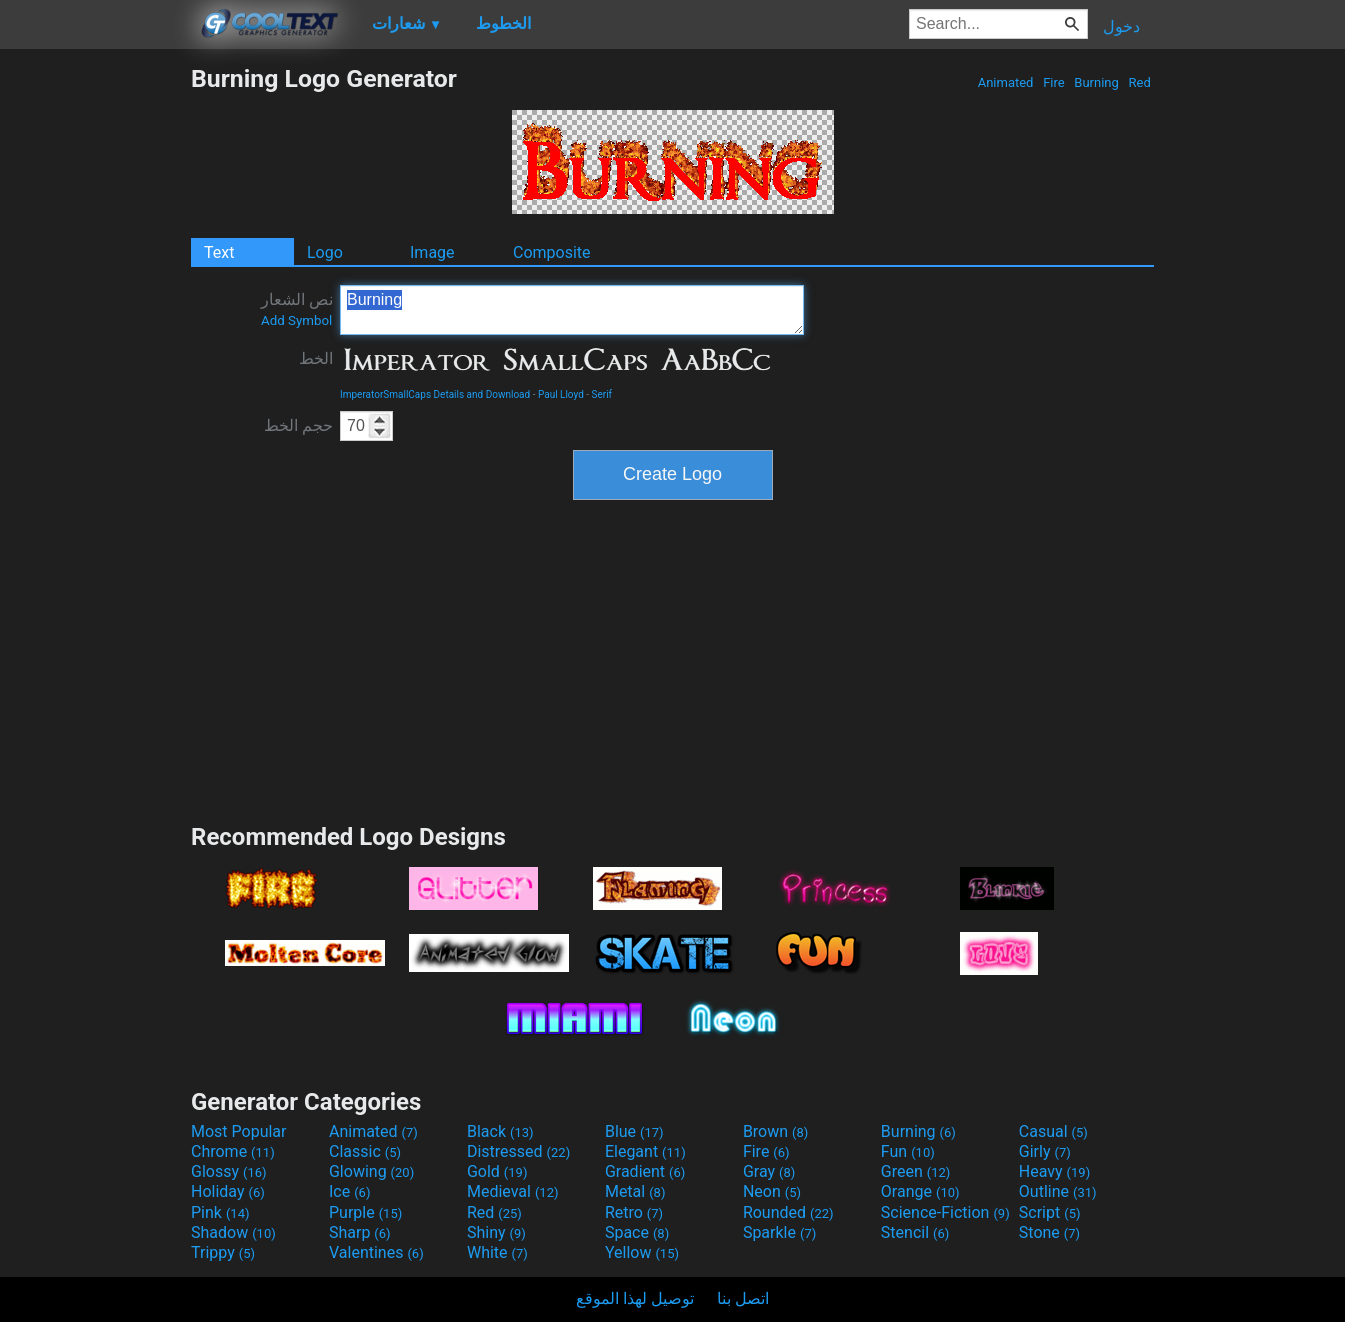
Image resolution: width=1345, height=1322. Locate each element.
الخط (316, 358)
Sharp (360, 1232)
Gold (497, 1171)
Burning (1096, 82)
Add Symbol (296, 320)
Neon (772, 1191)
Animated (1005, 82)
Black (500, 1131)
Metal (635, 1191)
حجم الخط (298, 425)
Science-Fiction (945, 1212)
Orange (920, 1191)
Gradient (645, 1171)
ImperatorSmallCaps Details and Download (435, 394)
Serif (602, 394)
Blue (634, 1131)
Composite (552, 252)
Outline (1058, 1191)
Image (432, 252)
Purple (365, 1212)
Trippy (223, 1252)
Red (1139, 82)
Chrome (233, 1151)
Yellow (642, 1252)
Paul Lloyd (561, 394)
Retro (634, 1212)
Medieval (513, 1191)
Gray (769, 1171)
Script (1050, 1212)
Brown (775, 1131)
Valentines (376, 1252)
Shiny (496, 1232)
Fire (1054, 82)
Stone (1049, 1232)
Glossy (229, 1171)
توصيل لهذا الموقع (635, 1298)
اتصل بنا (743, 1298)
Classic (365, 1151)
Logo (325, 252)
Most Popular (239, 1131)
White (497, 1252)
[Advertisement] (95, 364)
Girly (1045, 1151)
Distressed (518, 1151)
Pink (220, 1212)
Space (637, 1232)
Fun (908, 1151)
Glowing (371, 1171)
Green (916, 1171)
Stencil (915, 1232)
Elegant (645, 1151)
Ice (349, 1191)
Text (219, 252)
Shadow (233, 1232)
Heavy (1054, 1171)
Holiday (228, 1191)
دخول (1121, 26)
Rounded (788, 1212)
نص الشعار (297, 309)
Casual (1053, 1131)
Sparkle (779, 1232)
